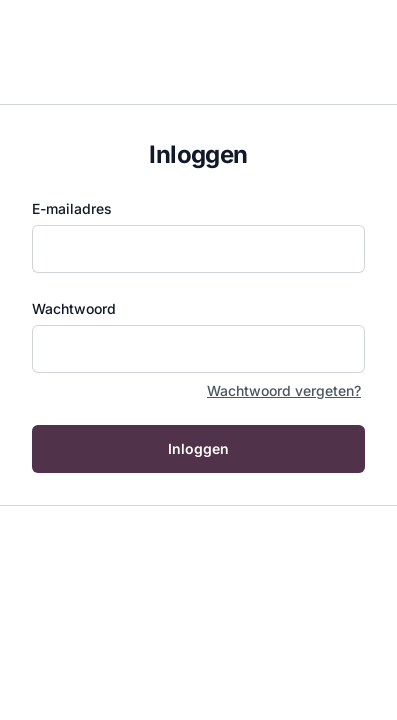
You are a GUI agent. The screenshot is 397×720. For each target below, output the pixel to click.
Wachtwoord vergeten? (284, 390)
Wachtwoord (74, 308)
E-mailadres (72, 208)
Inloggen (198, 448)
